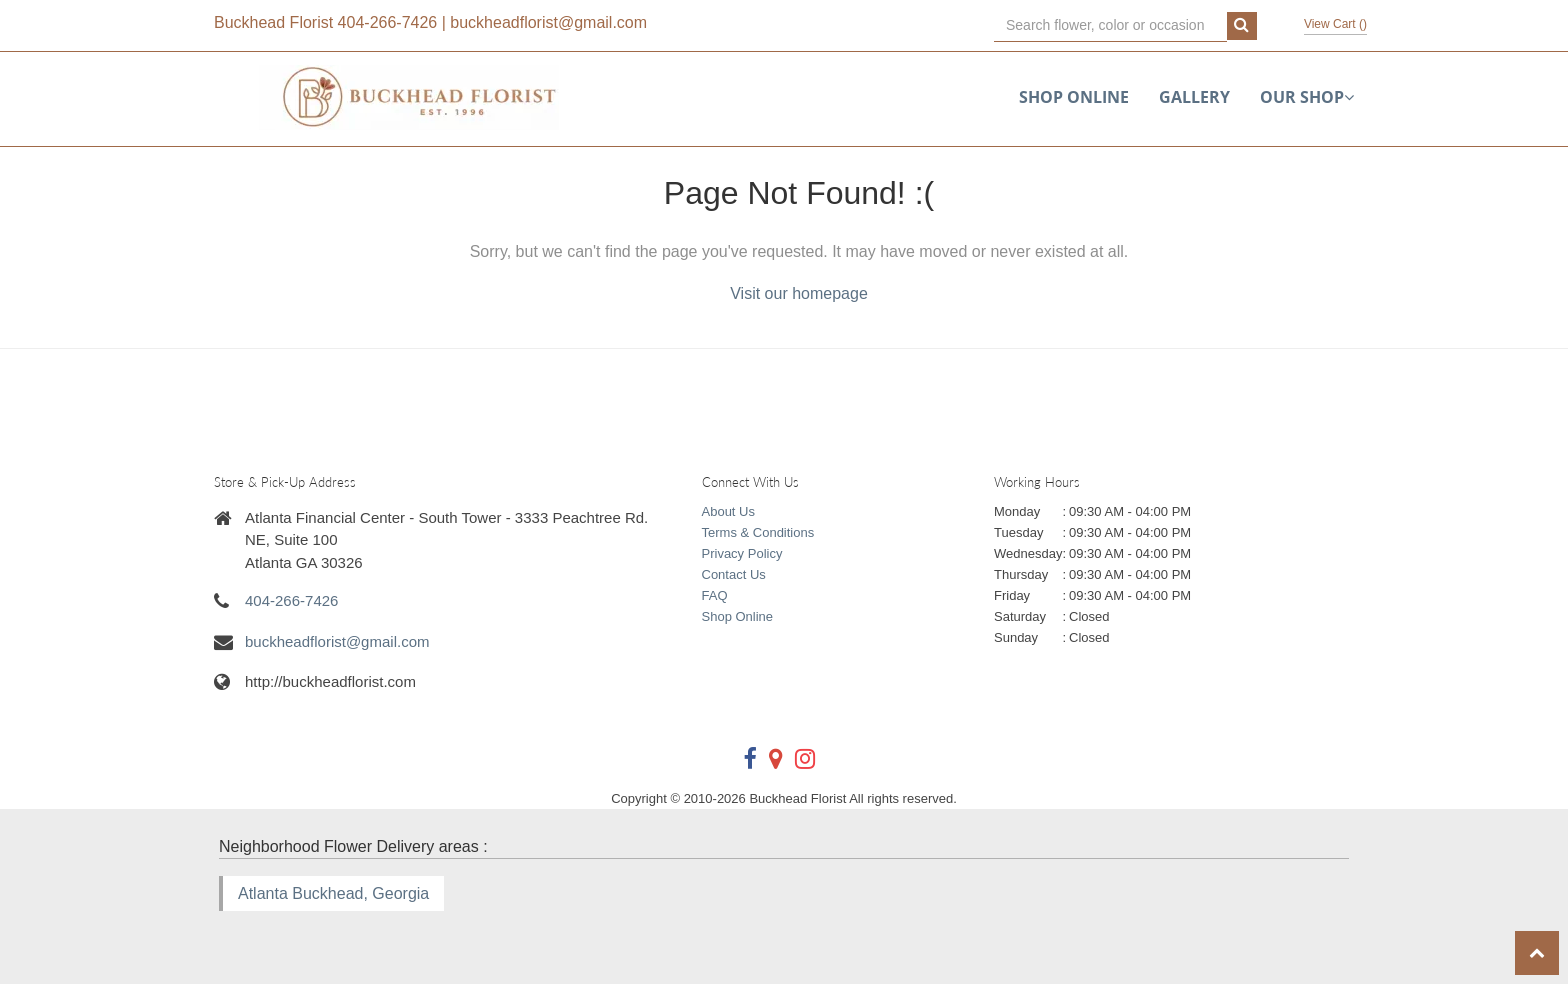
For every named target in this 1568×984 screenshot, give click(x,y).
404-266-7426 (388, 22)
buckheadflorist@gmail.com (548, 22)
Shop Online (1074, 97)
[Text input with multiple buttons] (1110, 26)
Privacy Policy (742, 553)
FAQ (715, 595)
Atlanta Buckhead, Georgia (333, 893)
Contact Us (734, 574)
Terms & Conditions (758, 532)
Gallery (1194, 97)
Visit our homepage (799, 293)
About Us (728, 511)
